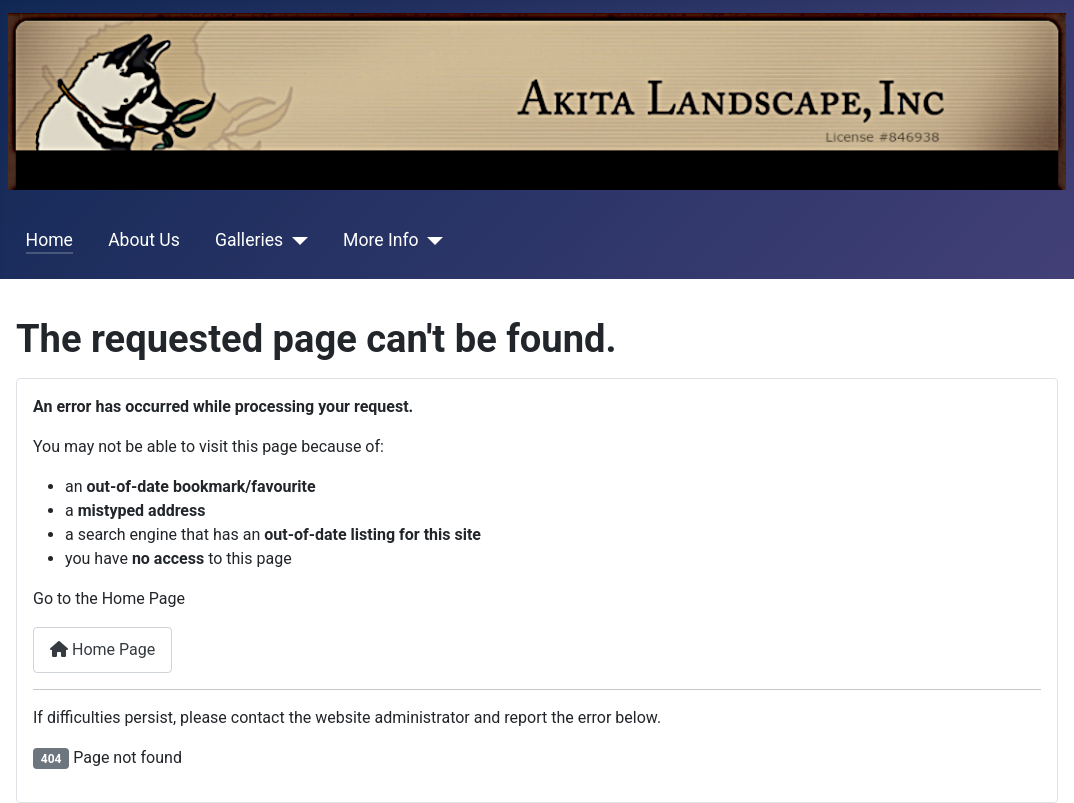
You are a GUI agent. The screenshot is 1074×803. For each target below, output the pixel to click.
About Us (144, 240)
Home (49, 240)
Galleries (249, 240)
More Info (381, 240)
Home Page (102, 649)
